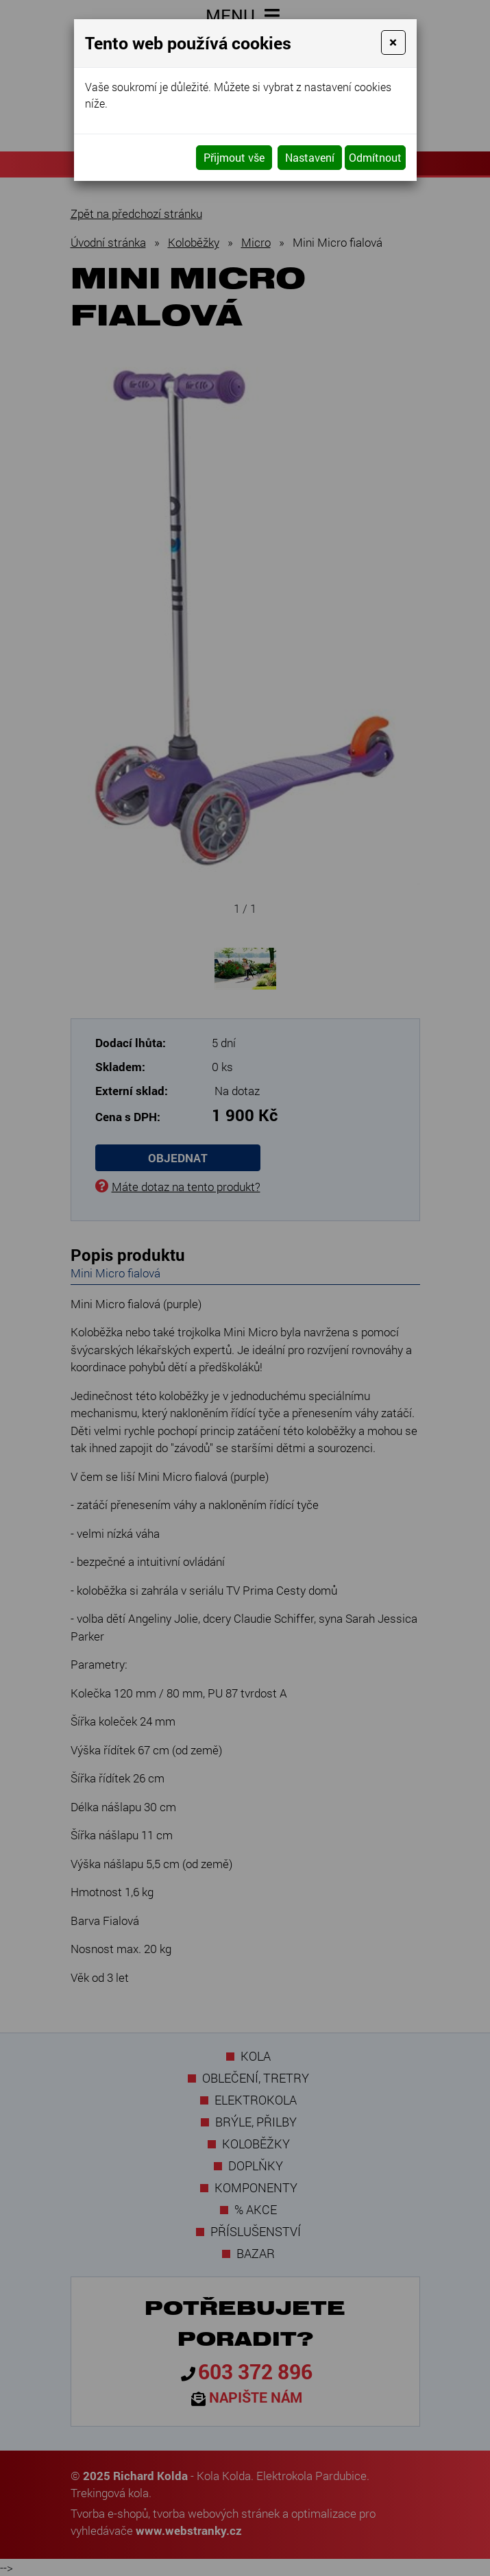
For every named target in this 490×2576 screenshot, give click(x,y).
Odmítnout (375, 157)
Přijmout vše (234, 157)
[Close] (393, 42)
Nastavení (309, 157)
